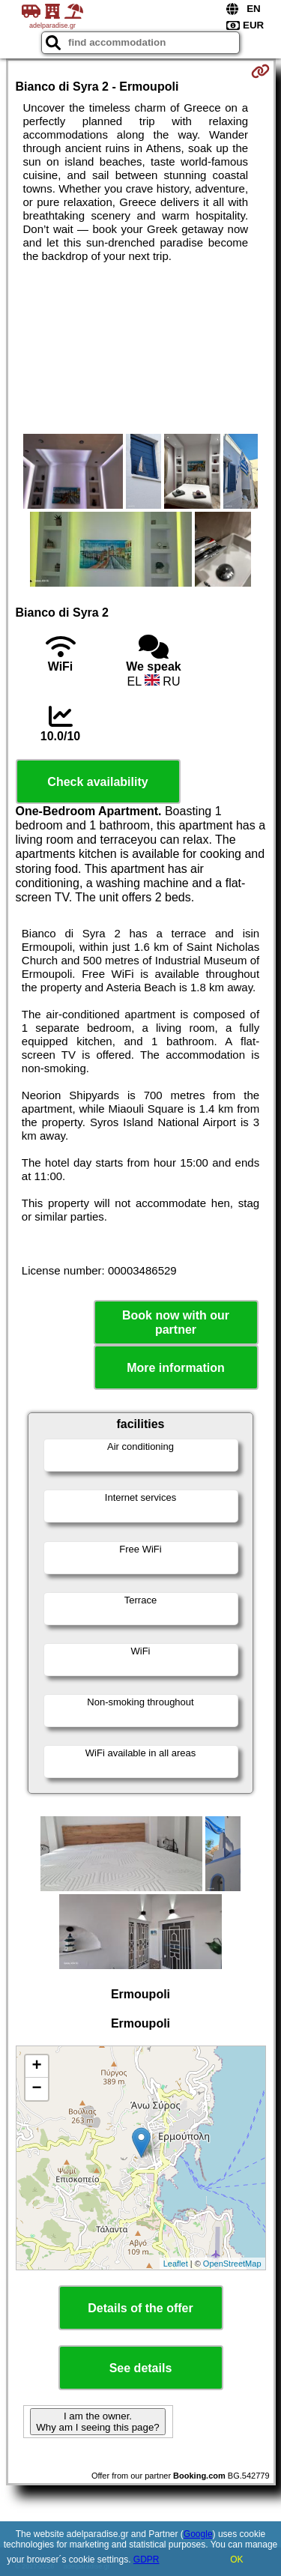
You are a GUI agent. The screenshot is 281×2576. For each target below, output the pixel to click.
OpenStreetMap (232, 2263)
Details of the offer (140, 2308)
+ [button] (36, 2066)
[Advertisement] (140, 348)
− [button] (36, 2089)
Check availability (97, 781)
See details (140, 2368)
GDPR (146, 2559)
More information (176, 1367)
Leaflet (175, 2263)
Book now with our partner (175, 1322)
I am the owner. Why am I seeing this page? (97, 2421)
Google (198, 2534)
